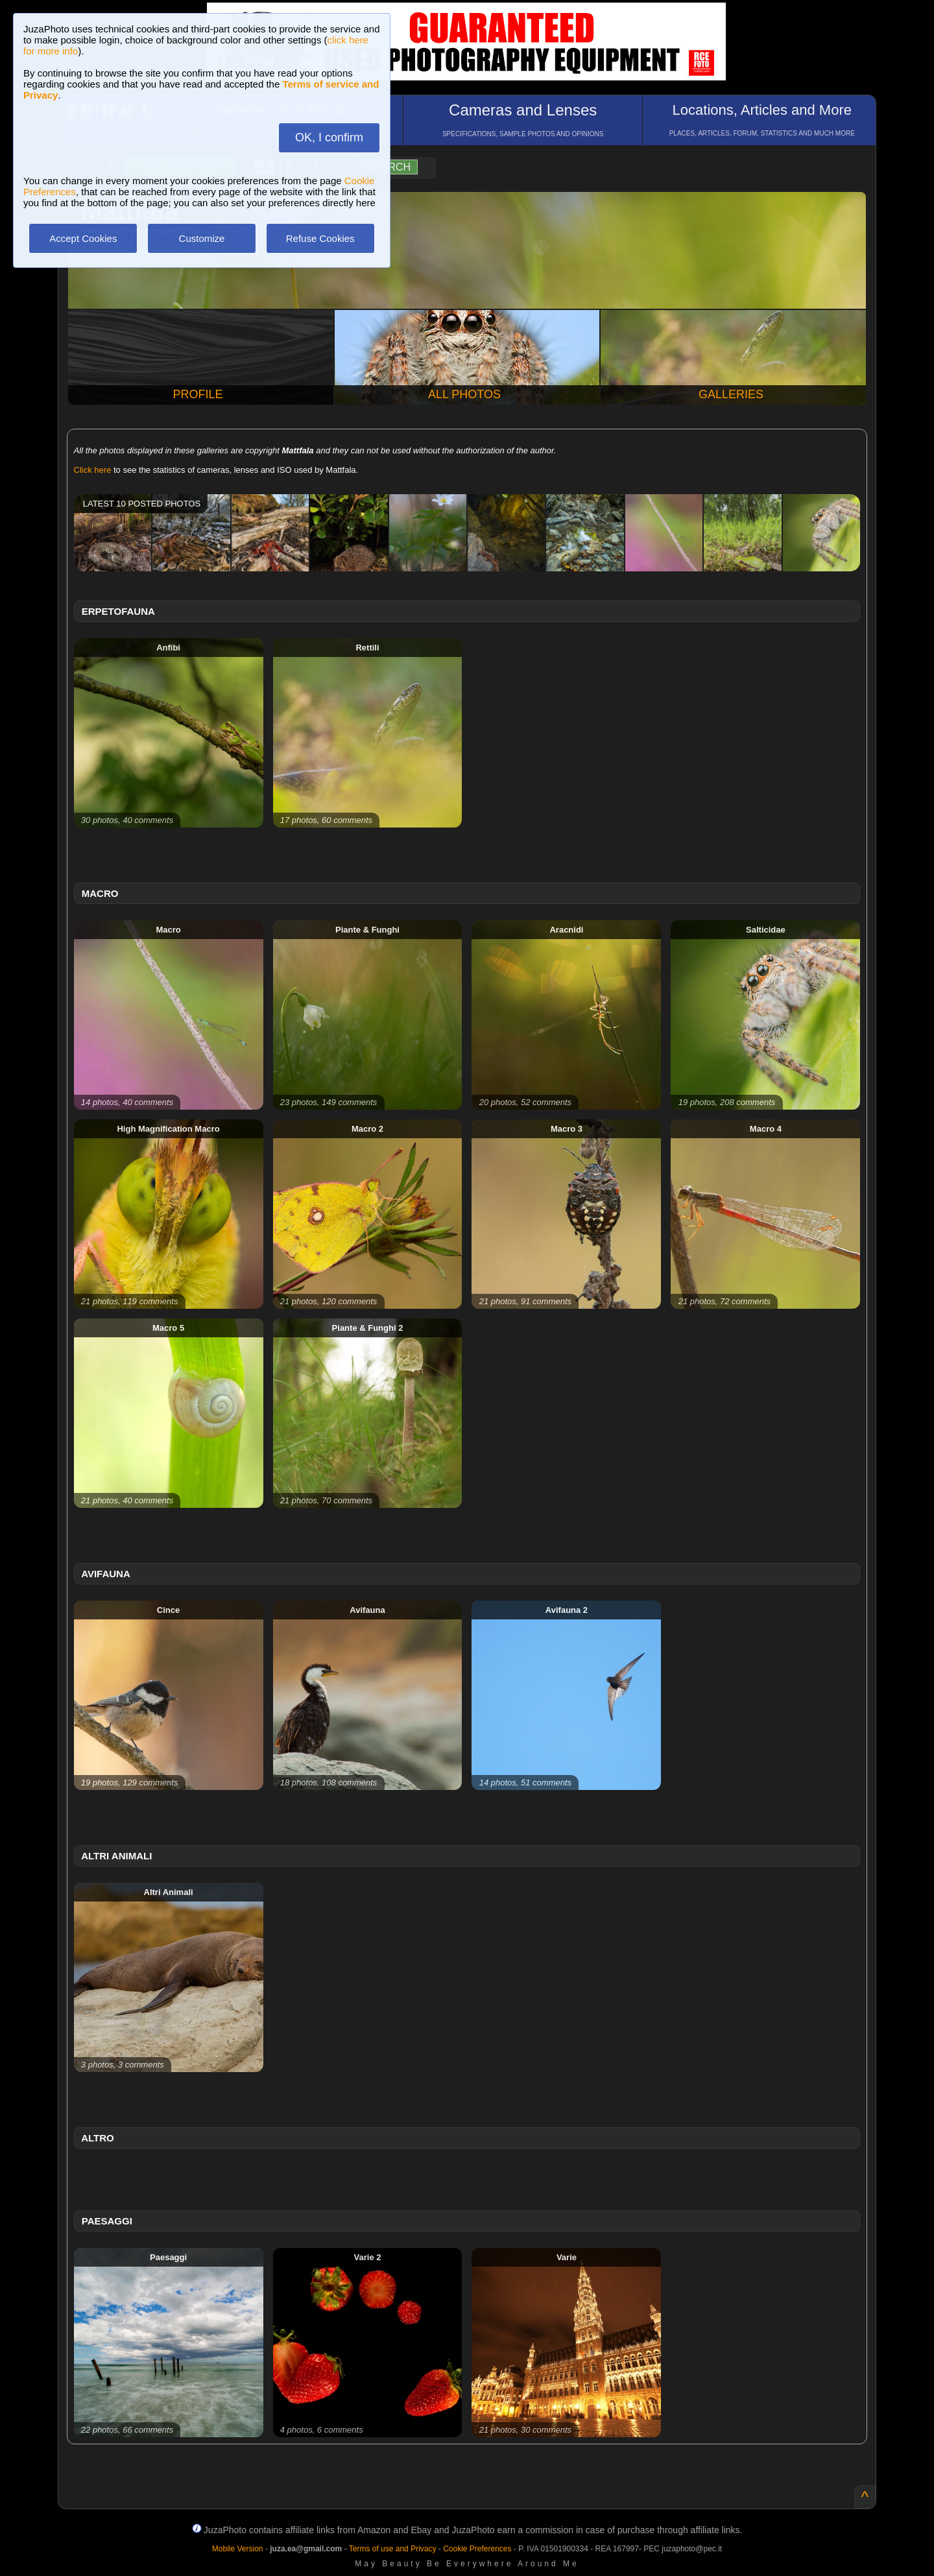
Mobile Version (237, 2548)
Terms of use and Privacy (393, 2548)
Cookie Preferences (477, 2548)
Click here (93, 470)
